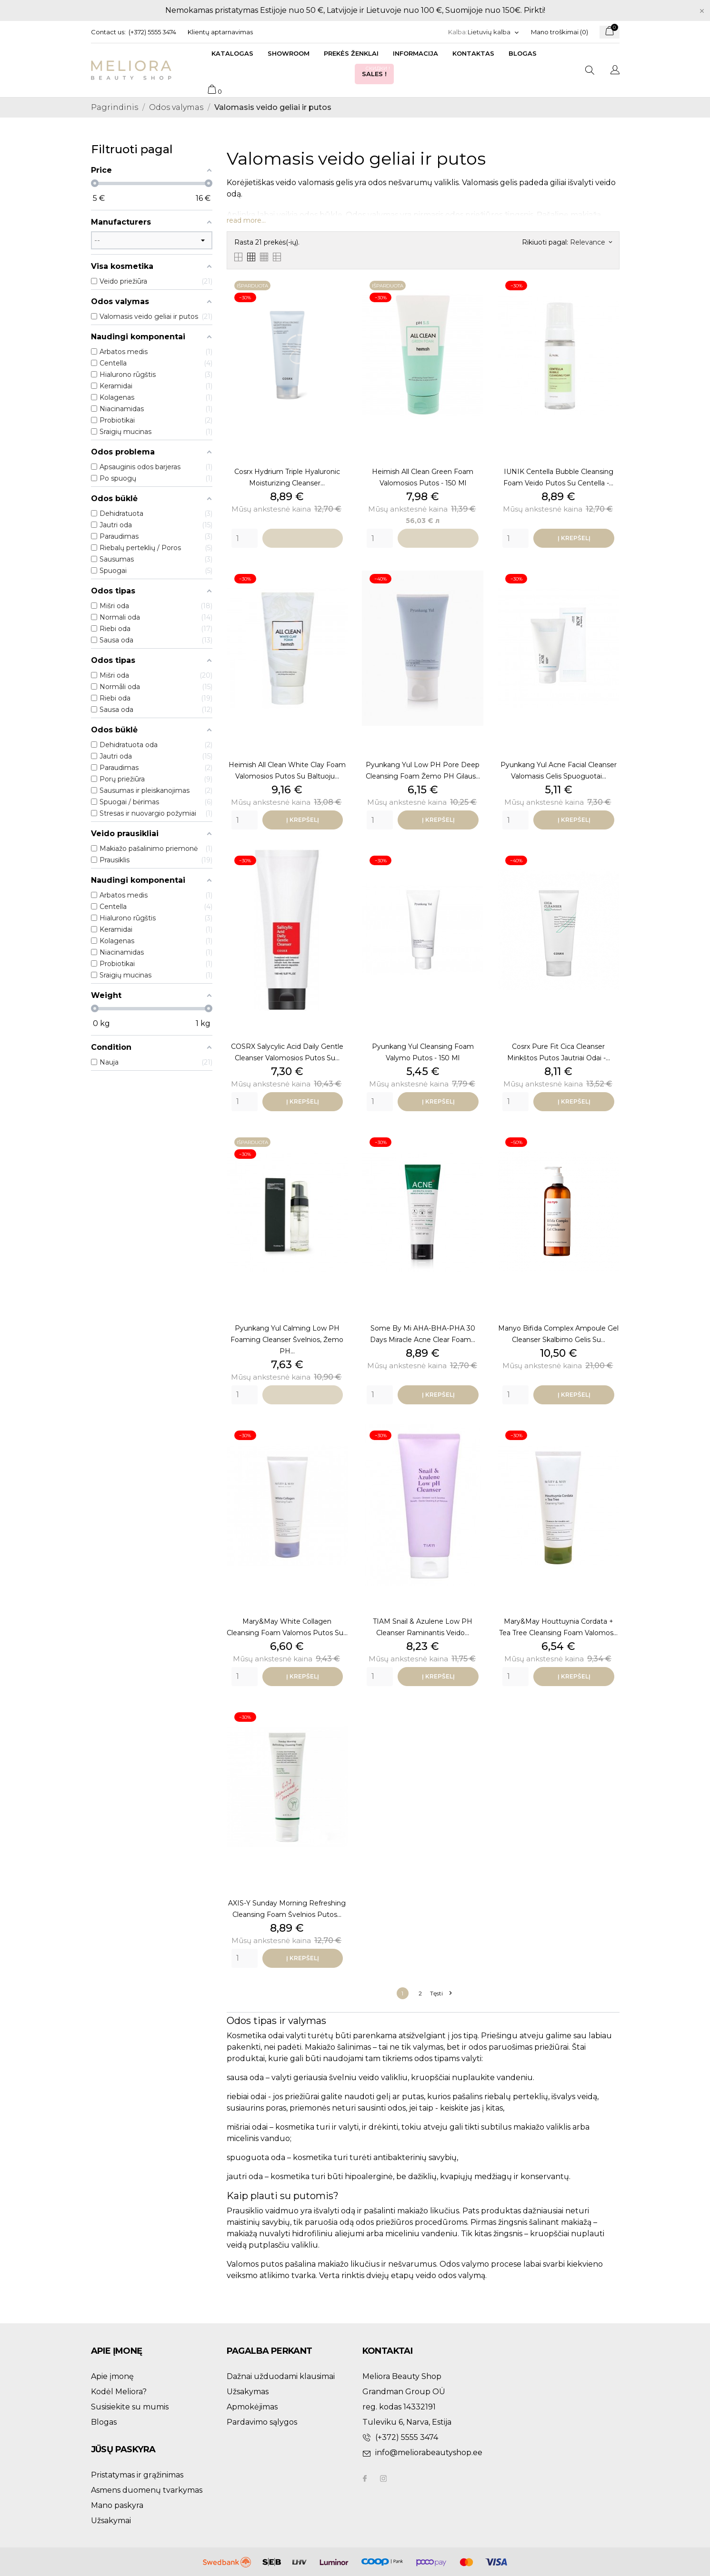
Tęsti (440, 1993)
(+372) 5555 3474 (152, 32)
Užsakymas (248, 2391)
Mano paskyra (117, 2505)
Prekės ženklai (351, 53)
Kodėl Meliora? (119, 2391)
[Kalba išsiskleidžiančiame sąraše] (494, 32)
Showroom (289, 53)
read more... (246, 220)
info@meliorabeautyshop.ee (428, 2452)
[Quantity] (244, 538)
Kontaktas (473, 53)
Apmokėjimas (252, 2406)
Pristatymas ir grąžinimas (137, 2474)
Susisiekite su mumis (130, 2406)
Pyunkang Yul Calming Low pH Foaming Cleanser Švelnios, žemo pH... (286, 1339)
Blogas (523, 53)
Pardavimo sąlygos (262, 2422)
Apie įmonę (112, 2376)
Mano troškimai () (559, 32)
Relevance (591, 242)
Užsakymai (111, 2520)
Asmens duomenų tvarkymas (146, 2490)
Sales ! (376, 71)
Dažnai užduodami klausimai (281, 2376)
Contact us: (108, 32)
